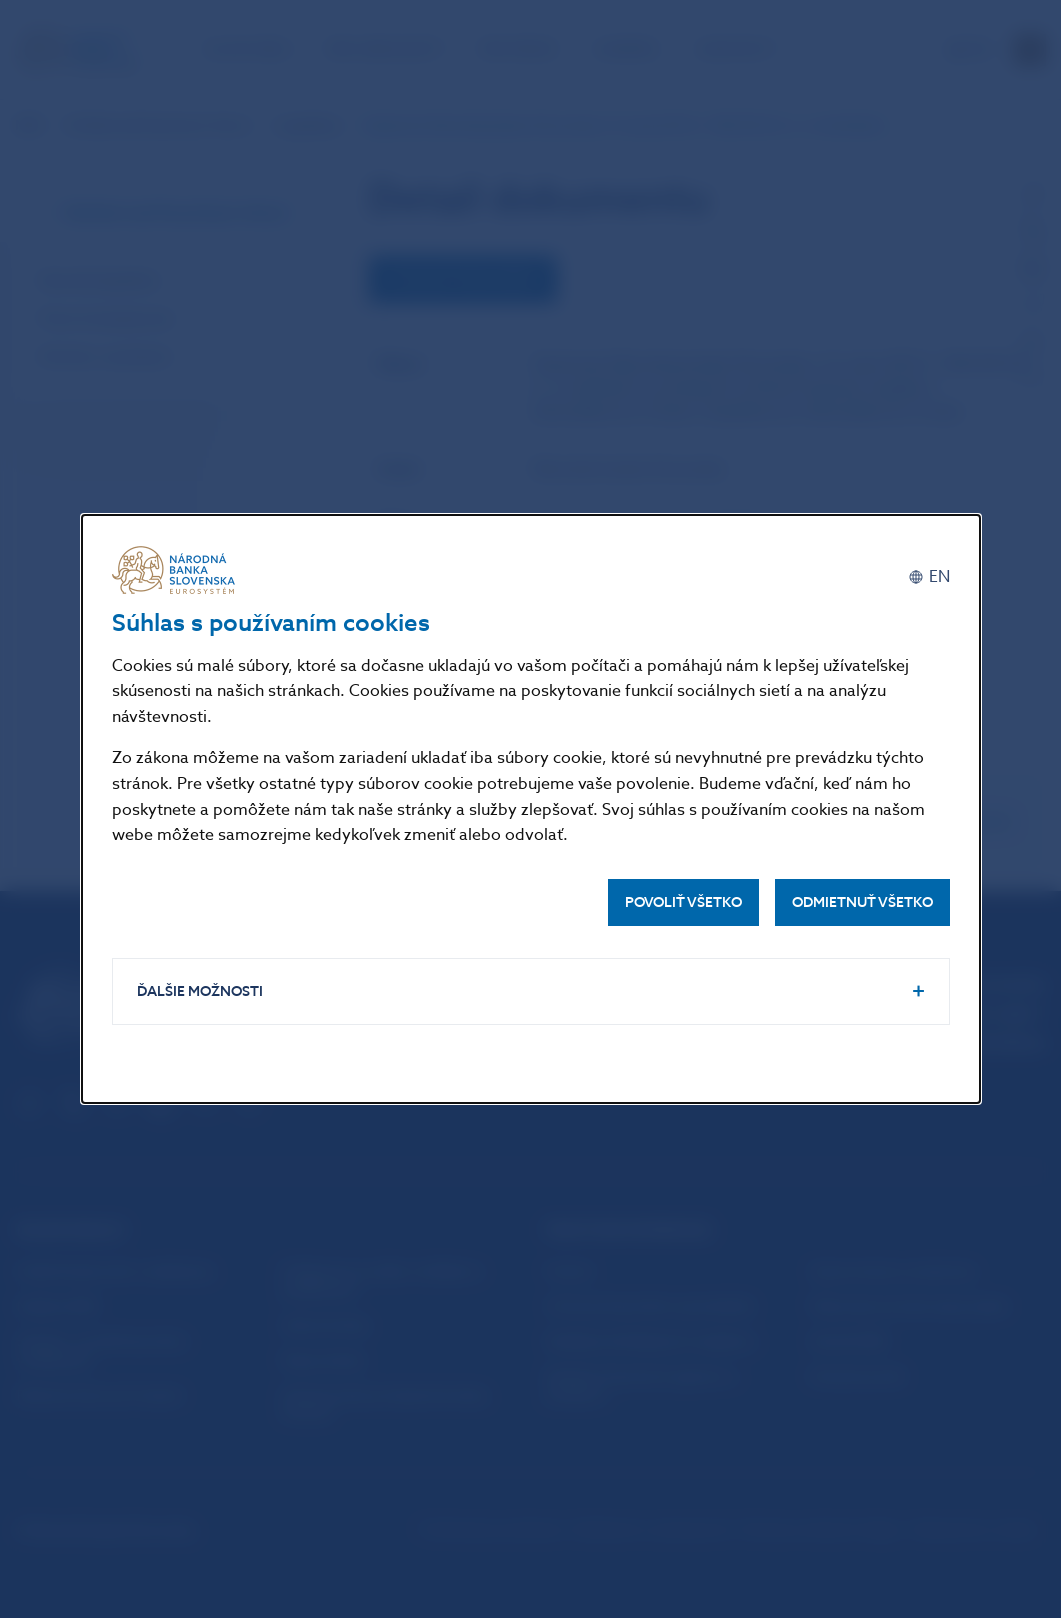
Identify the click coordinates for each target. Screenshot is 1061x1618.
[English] (929, 577)
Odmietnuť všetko (862, 902)
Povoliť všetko (683, 902)
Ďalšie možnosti (200, 991)
